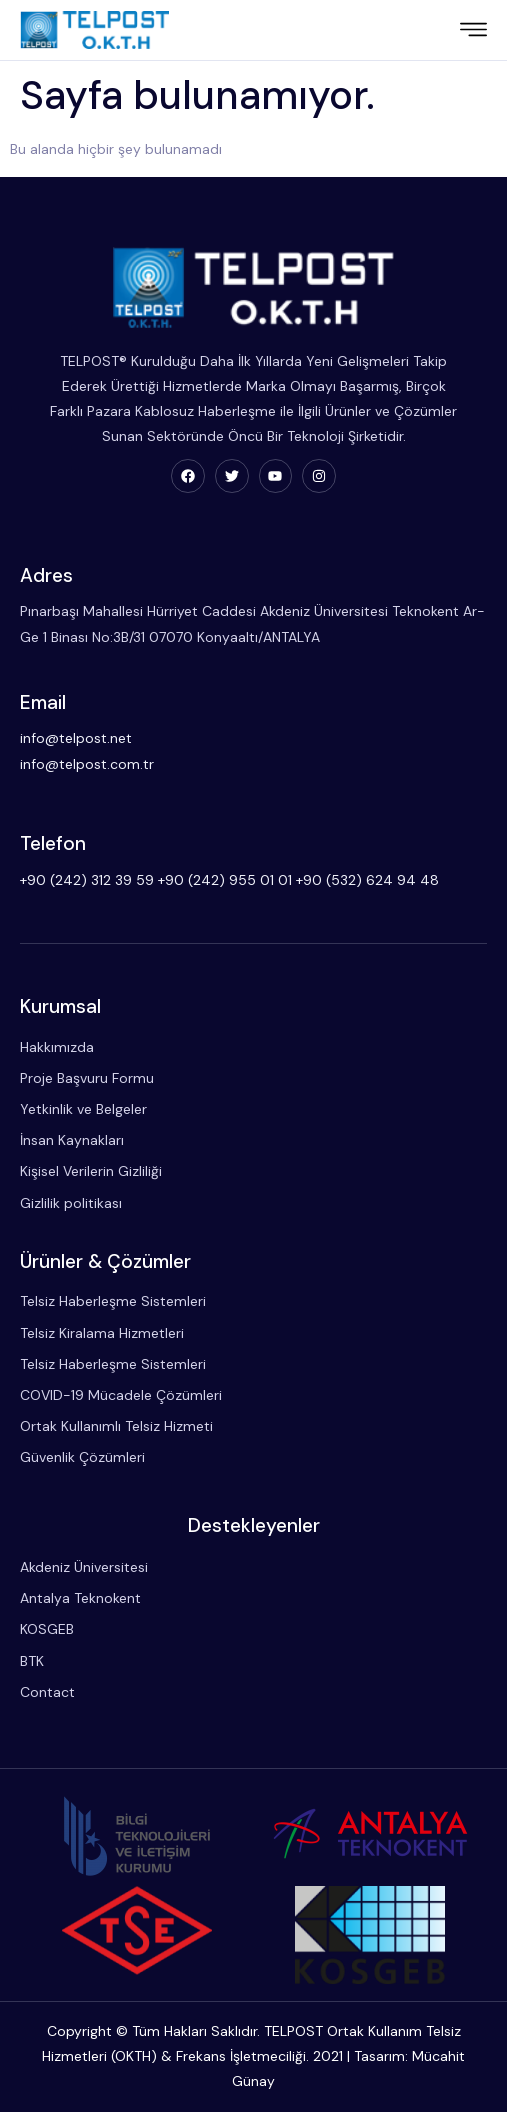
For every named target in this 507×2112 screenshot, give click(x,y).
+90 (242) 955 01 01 (225, 880)
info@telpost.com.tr (87, 764)
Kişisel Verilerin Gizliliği (91, 1171)
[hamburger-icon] (473, 32)
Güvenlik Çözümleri (82, 1457)
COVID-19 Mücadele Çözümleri (121, 1395)
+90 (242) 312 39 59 (87, 880)
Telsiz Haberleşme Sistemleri (113, 1301)
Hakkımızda (57, 1047)
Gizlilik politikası (71, 1203)
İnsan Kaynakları (72, 1140)
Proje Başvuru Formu (87, 1078)
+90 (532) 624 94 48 (367, 880)
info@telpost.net (76, 738)
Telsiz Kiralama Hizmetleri (102, 1333)
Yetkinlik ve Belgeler (83, 1109)
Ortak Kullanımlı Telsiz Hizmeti (116, 1426)
